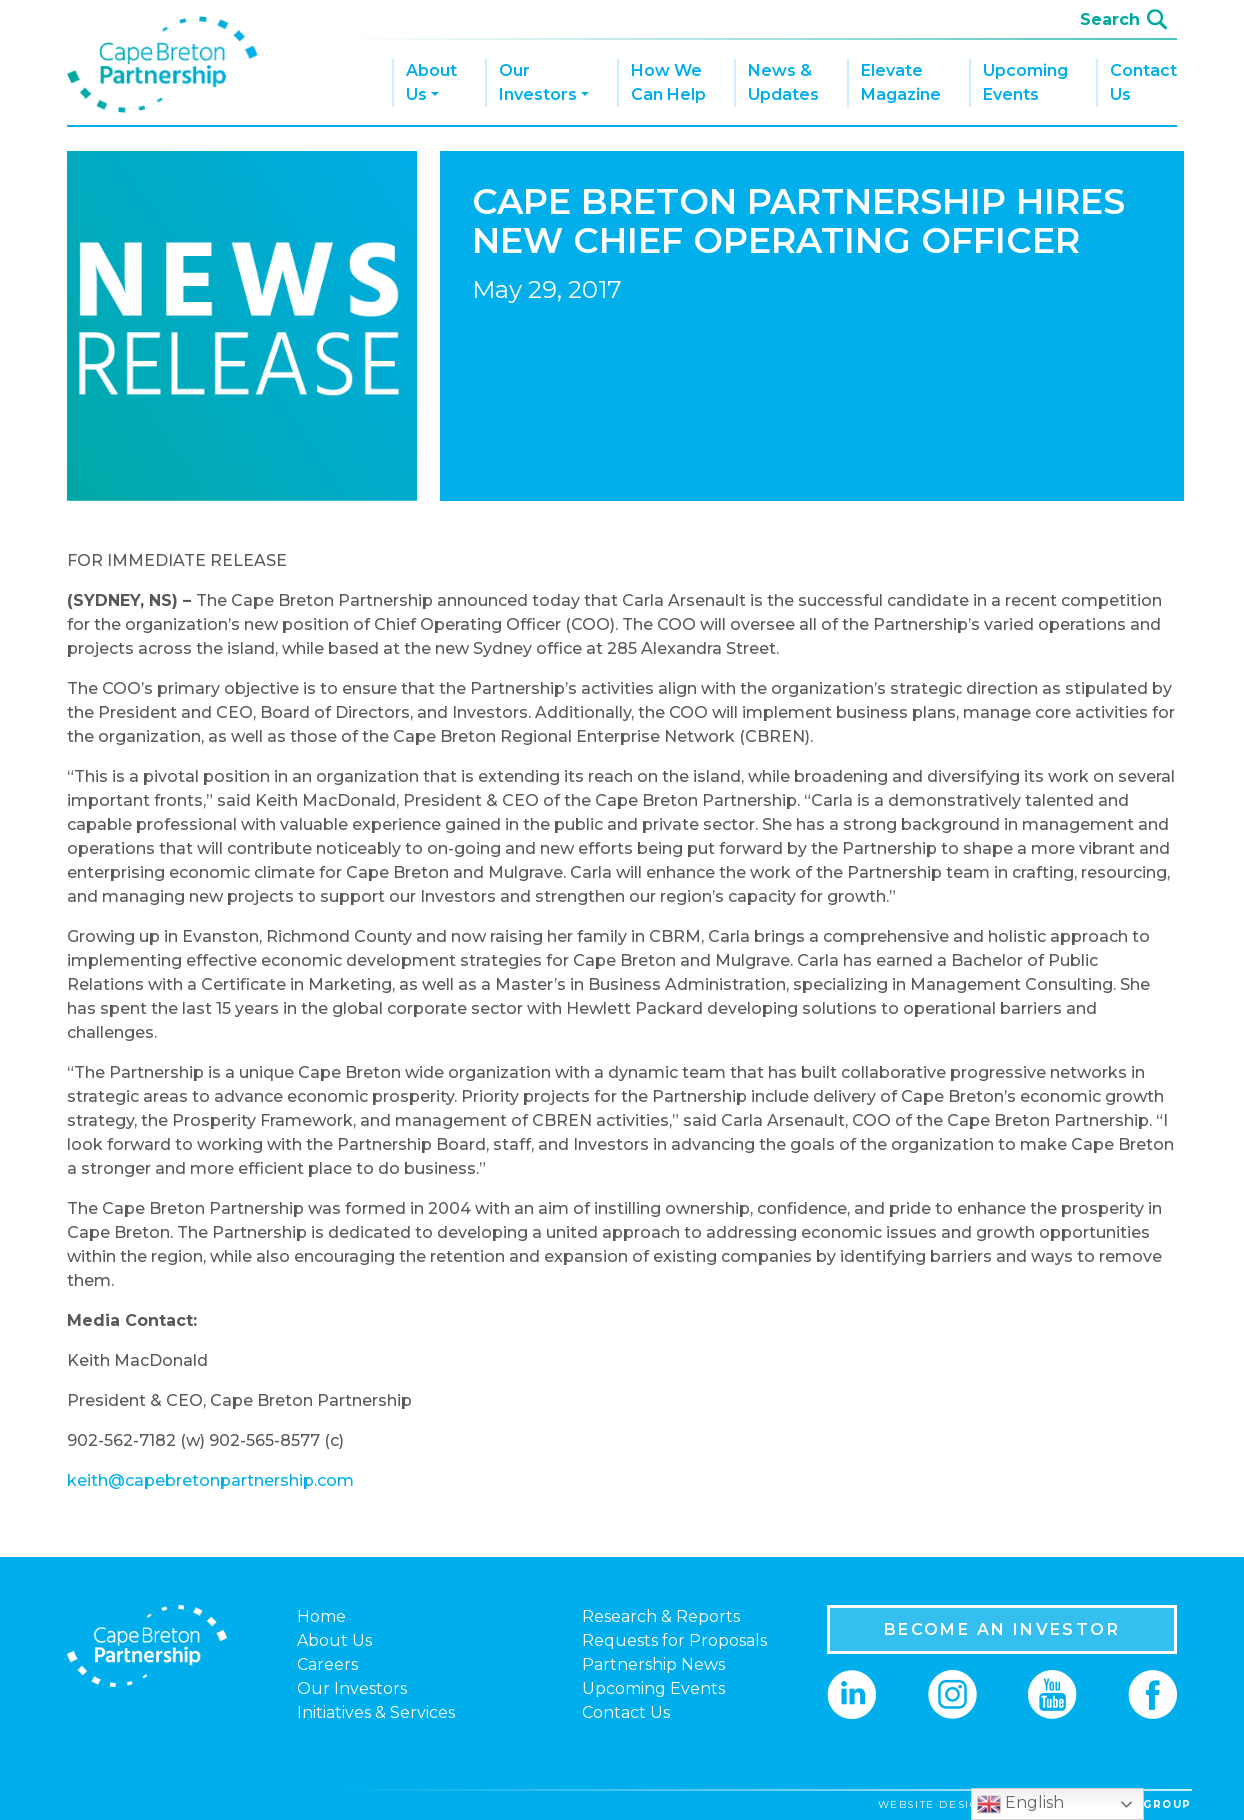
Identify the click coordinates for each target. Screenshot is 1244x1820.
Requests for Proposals (674, 1640)
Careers (327, 1664)
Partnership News (653, 1664)
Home (321, 1616)
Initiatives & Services (376, 1712)
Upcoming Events (1025, 82)
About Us (431, 82)
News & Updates (783, 82)
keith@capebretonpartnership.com (210, 1480)
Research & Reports (661, 1616)
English (1020, 1804)
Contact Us (1143, 82)
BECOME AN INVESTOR (1002, 1629)
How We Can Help (668, 82)
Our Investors (538, 82)
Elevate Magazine (901, 82)
